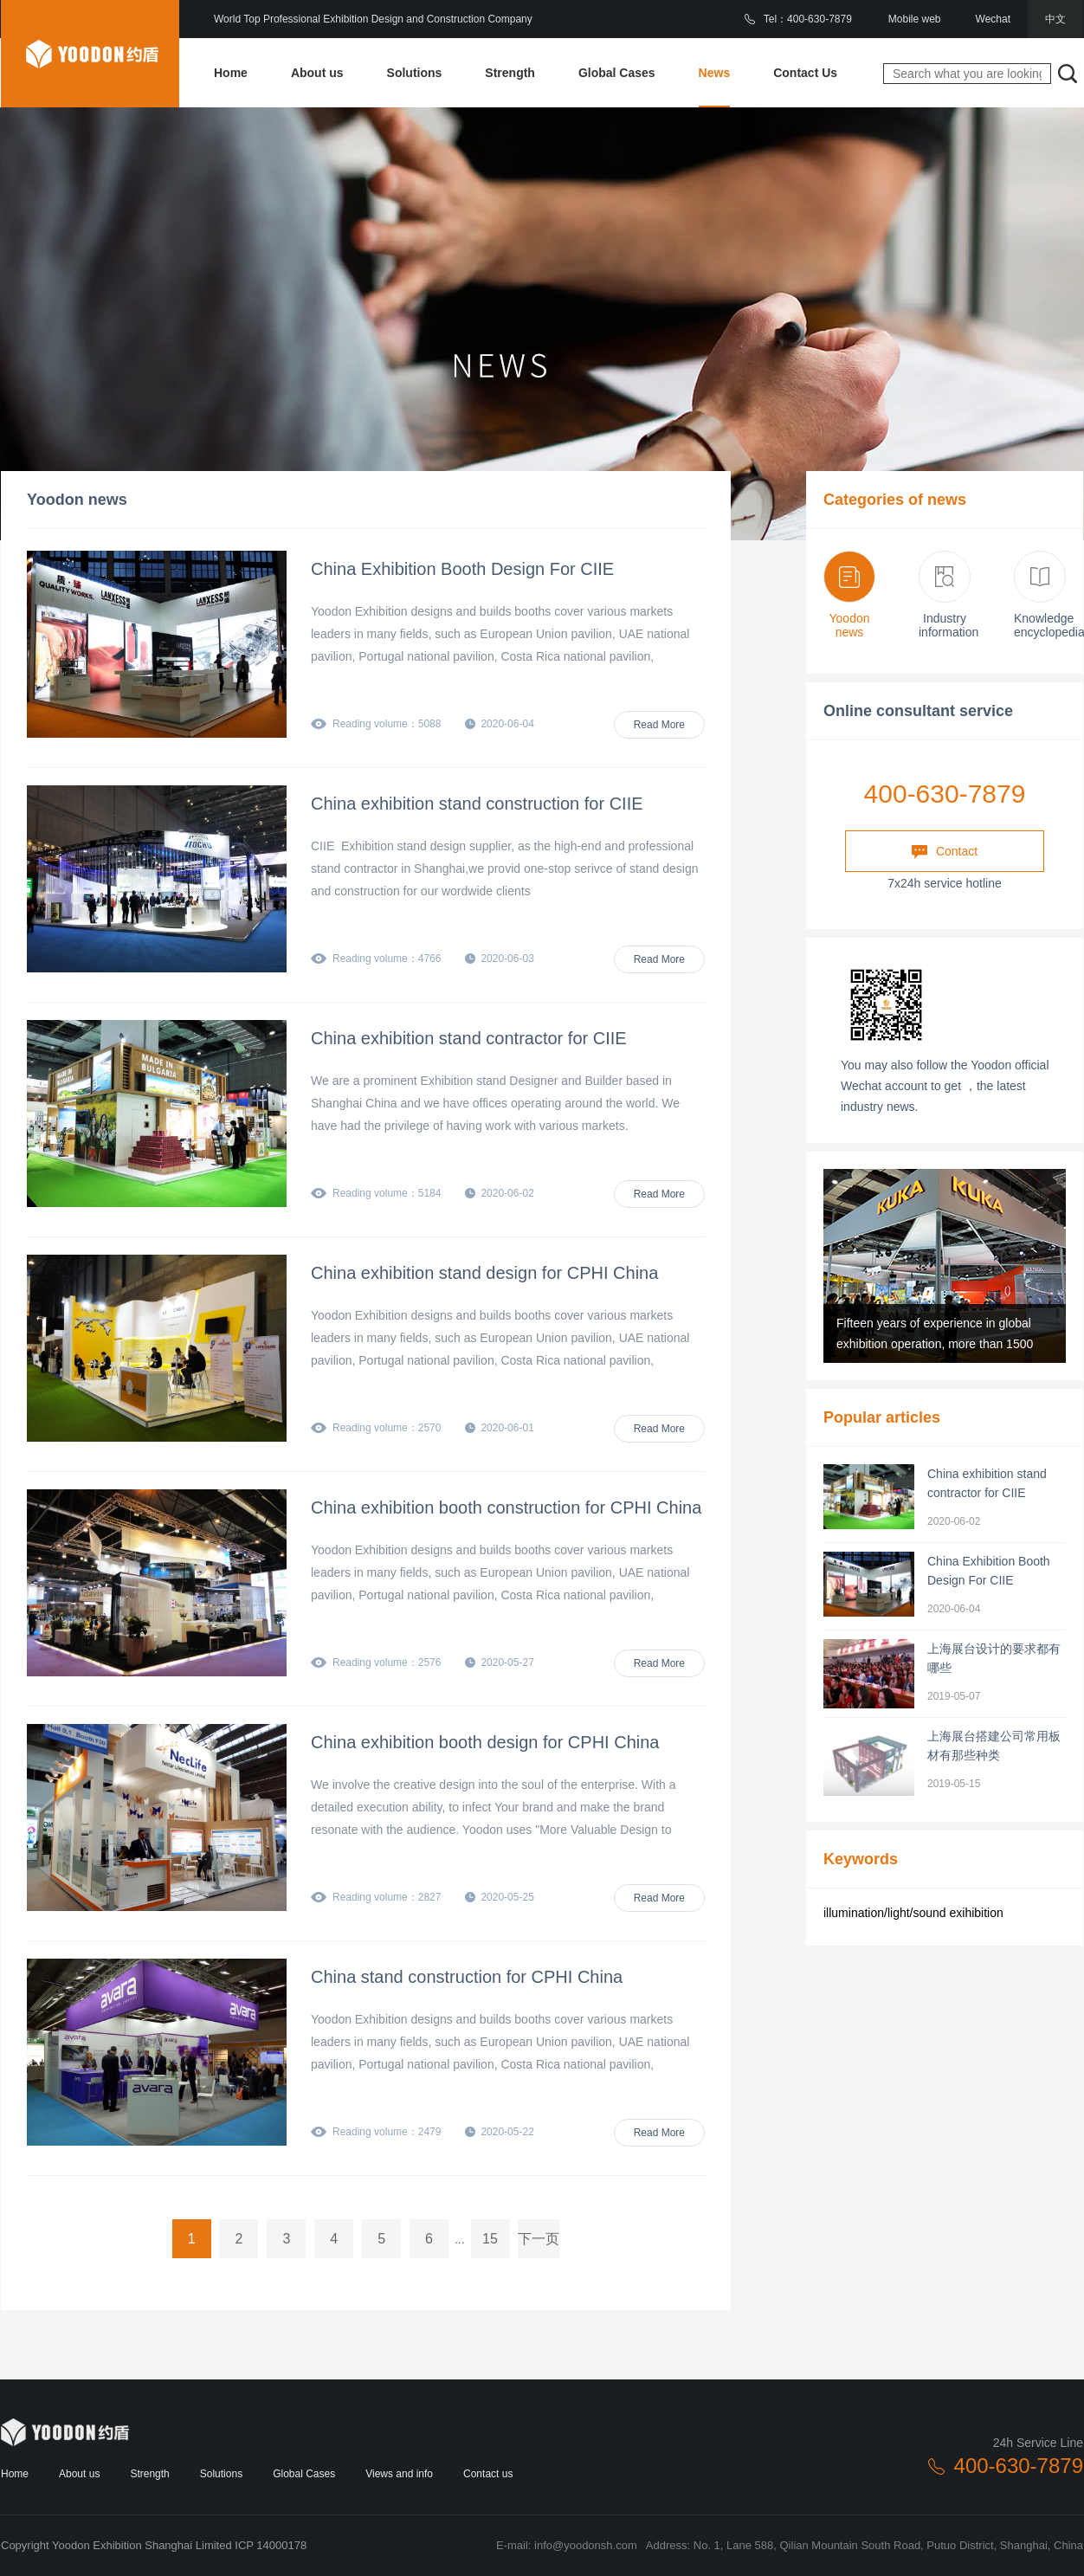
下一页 (538, 2238)
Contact (945, 851)
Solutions (414, 73)
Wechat (993, 19)
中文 (1055, 19)
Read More (659, 725)
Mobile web (914, 19)
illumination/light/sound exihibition (913, 1913)
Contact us (488, 2474)
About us (317, 73)
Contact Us (805, 73)
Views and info (399, 2474)
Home (231, 73)
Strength (510, 73)
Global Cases (616, 73)
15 (490, 2238)
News (715, 73)
